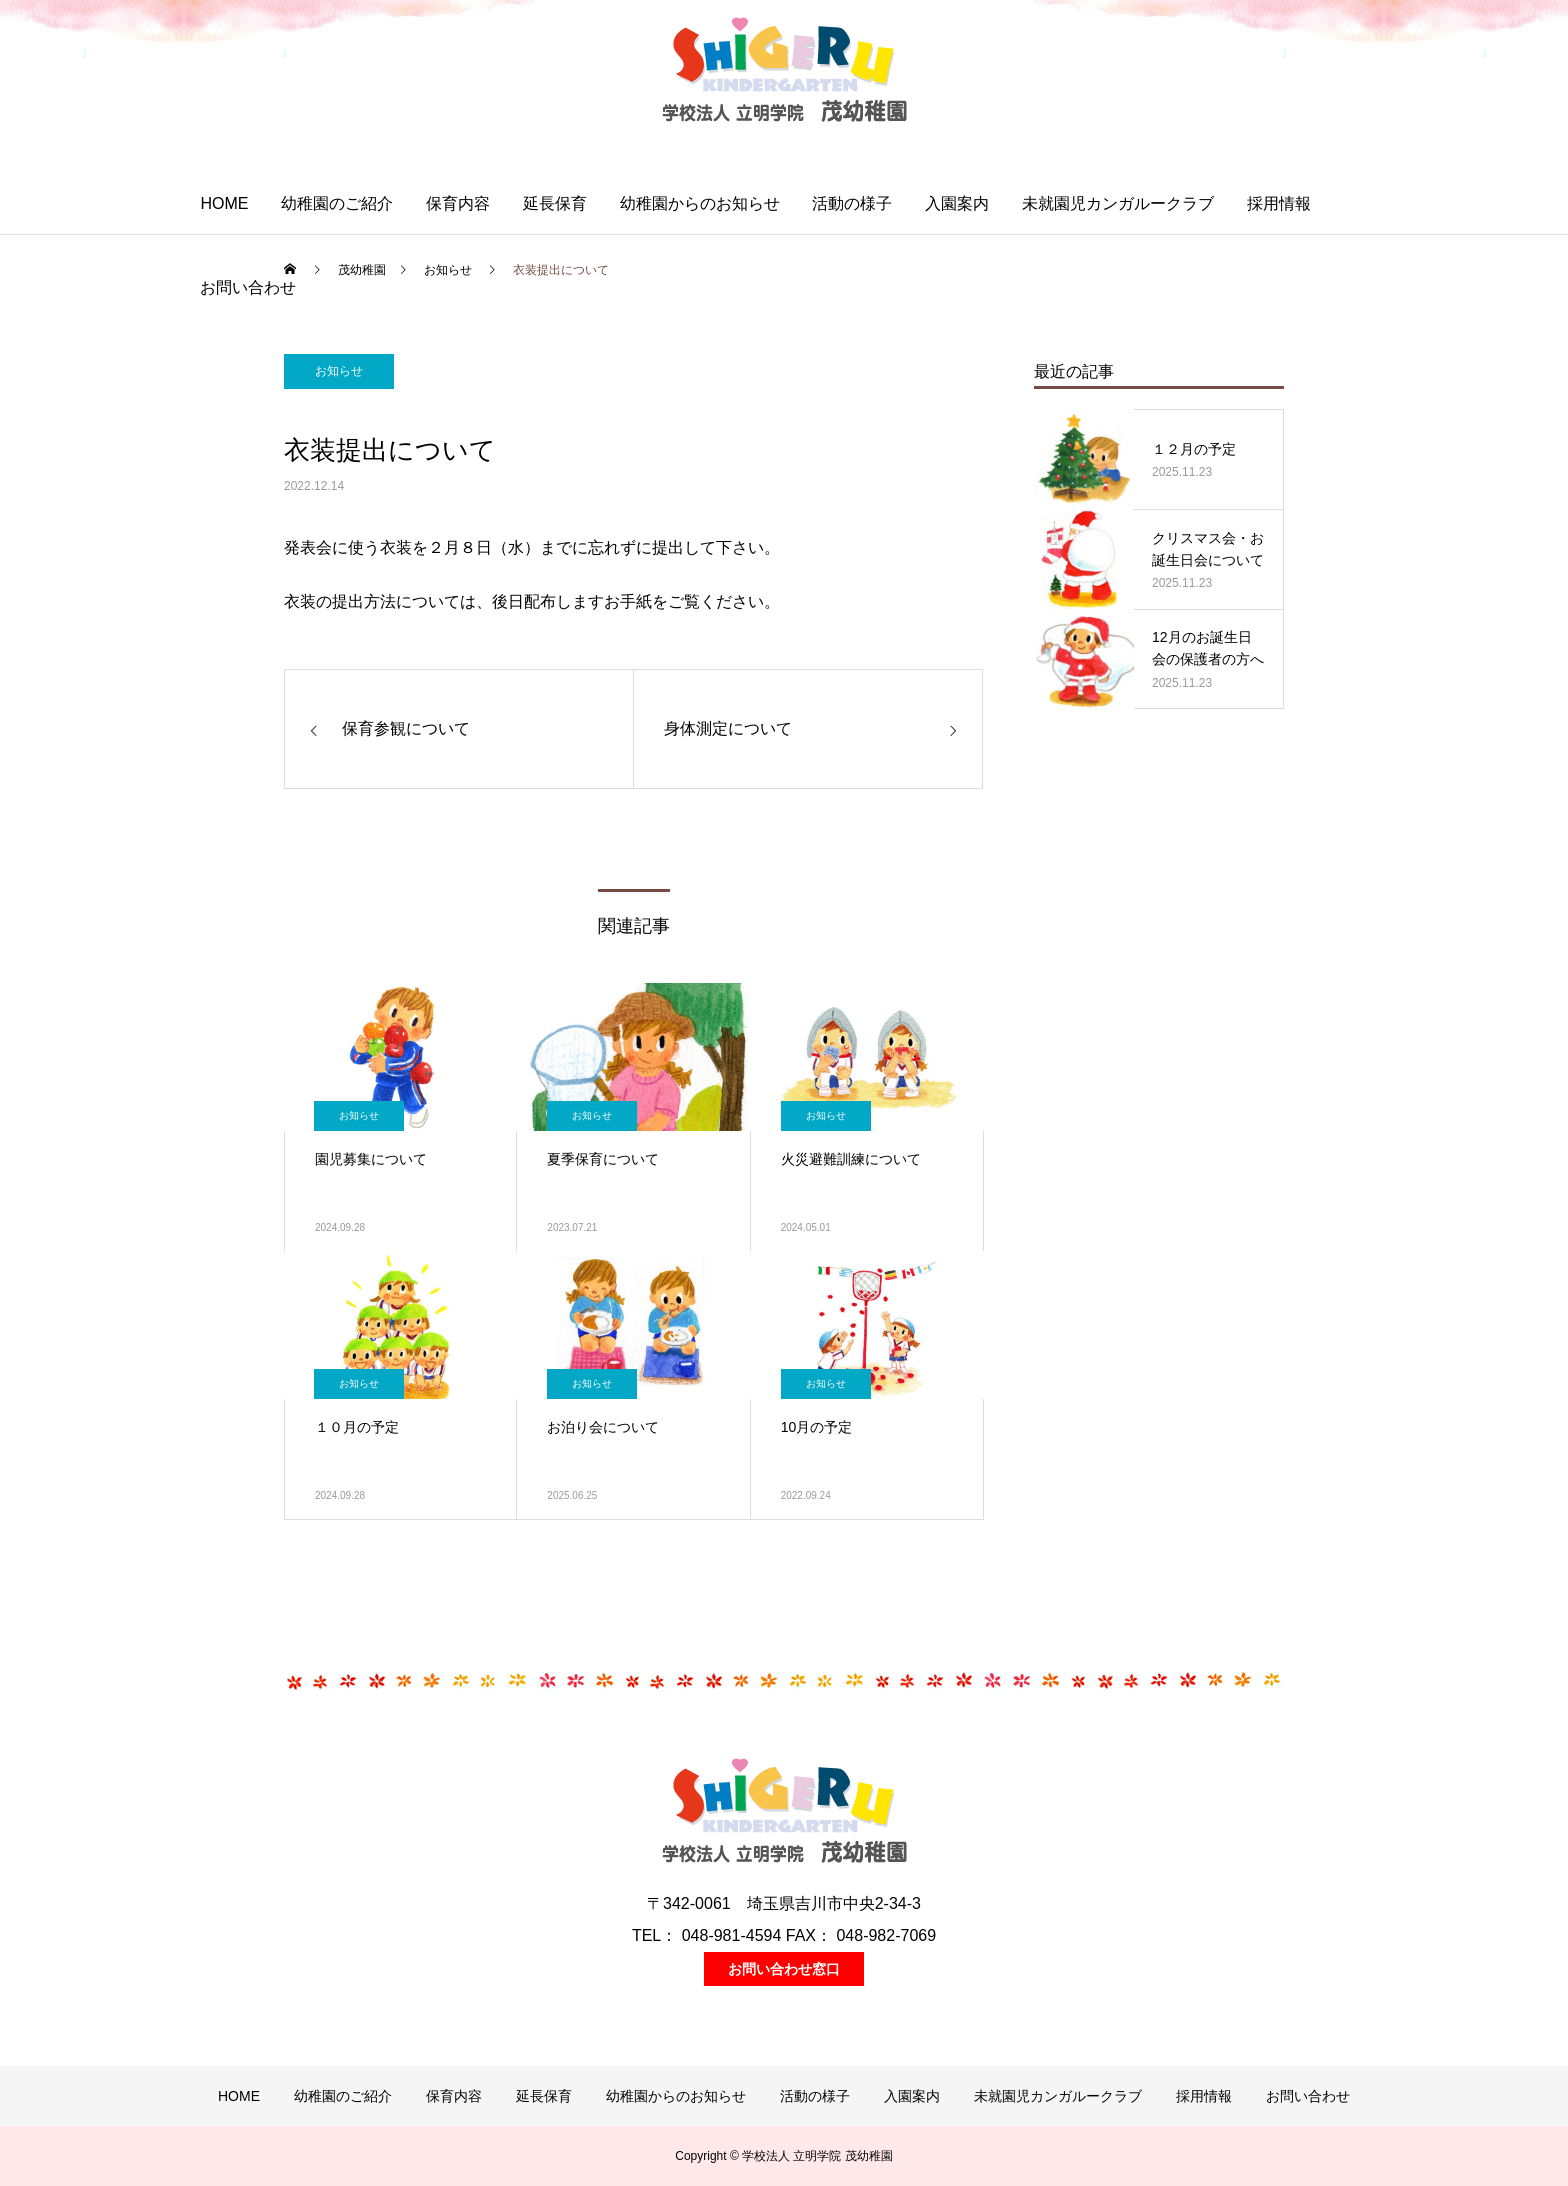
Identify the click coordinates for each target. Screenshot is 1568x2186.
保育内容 (458, 203)
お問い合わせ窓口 (784, 1969)
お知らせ (339, 371)
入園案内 (957, 203)
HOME (224, 203)
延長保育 (555, 203)
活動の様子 (852, 203)
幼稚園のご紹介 (337, 203)
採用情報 (1279, 203)
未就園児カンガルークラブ (1118, 203)
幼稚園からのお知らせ (700, 203)
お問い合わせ (248, 287)
